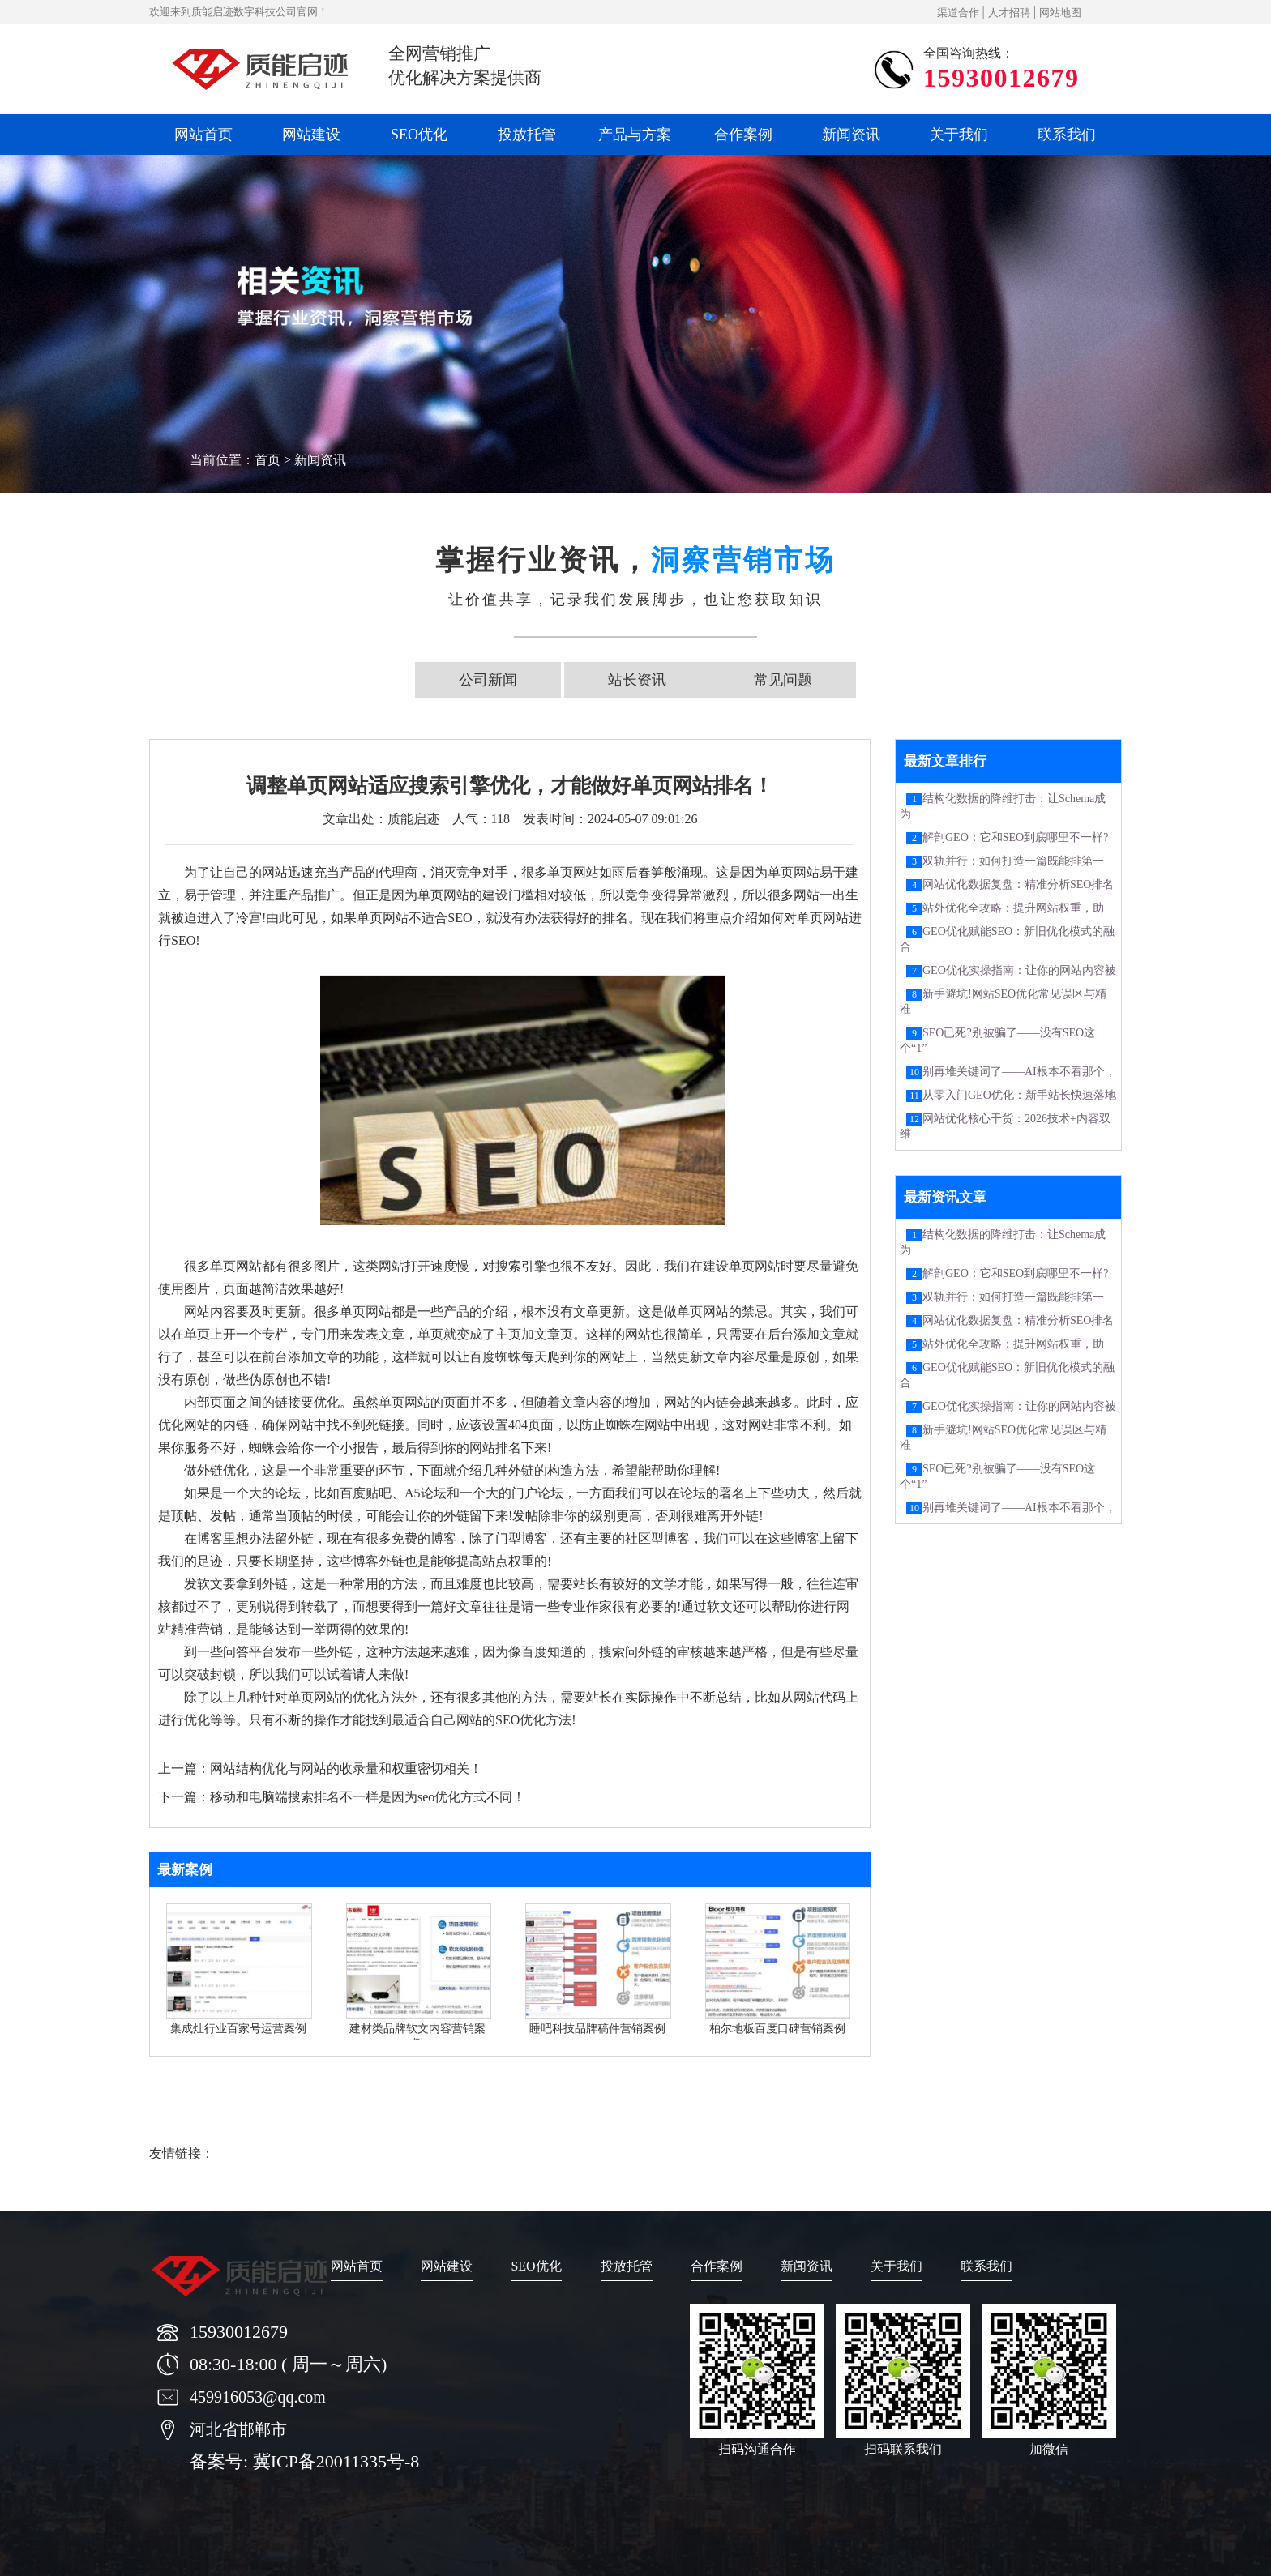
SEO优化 (419, 134)
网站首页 (203, 134)
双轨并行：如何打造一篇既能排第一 (1013, 861)
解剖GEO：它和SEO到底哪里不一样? (1015, 837)
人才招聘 (1009, 12)
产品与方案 (634, 134)
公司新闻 (488, 680)
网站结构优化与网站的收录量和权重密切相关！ (346, 1768)
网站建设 (311, 134)
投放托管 (527, 134)
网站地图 (1060, 12)
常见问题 (783, 680)
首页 (267, 460)
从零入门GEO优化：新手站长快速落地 (1019, 1095)
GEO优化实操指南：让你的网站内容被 (1019, 970)
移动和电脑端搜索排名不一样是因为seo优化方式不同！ (367, 1797)
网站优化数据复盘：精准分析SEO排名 (1018, 884)
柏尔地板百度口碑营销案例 (777, 2029)
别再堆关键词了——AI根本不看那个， (1019, 1072)
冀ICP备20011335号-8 (336, 2461)
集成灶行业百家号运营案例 (238, 2029)
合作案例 (743, 134)
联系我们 (1067, 134)
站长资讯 (637, 680)
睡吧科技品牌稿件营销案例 (597, 2029)
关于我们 (959, 134)
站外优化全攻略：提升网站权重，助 (1013, 908)
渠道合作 (958, 12)
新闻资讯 (851, 134)
